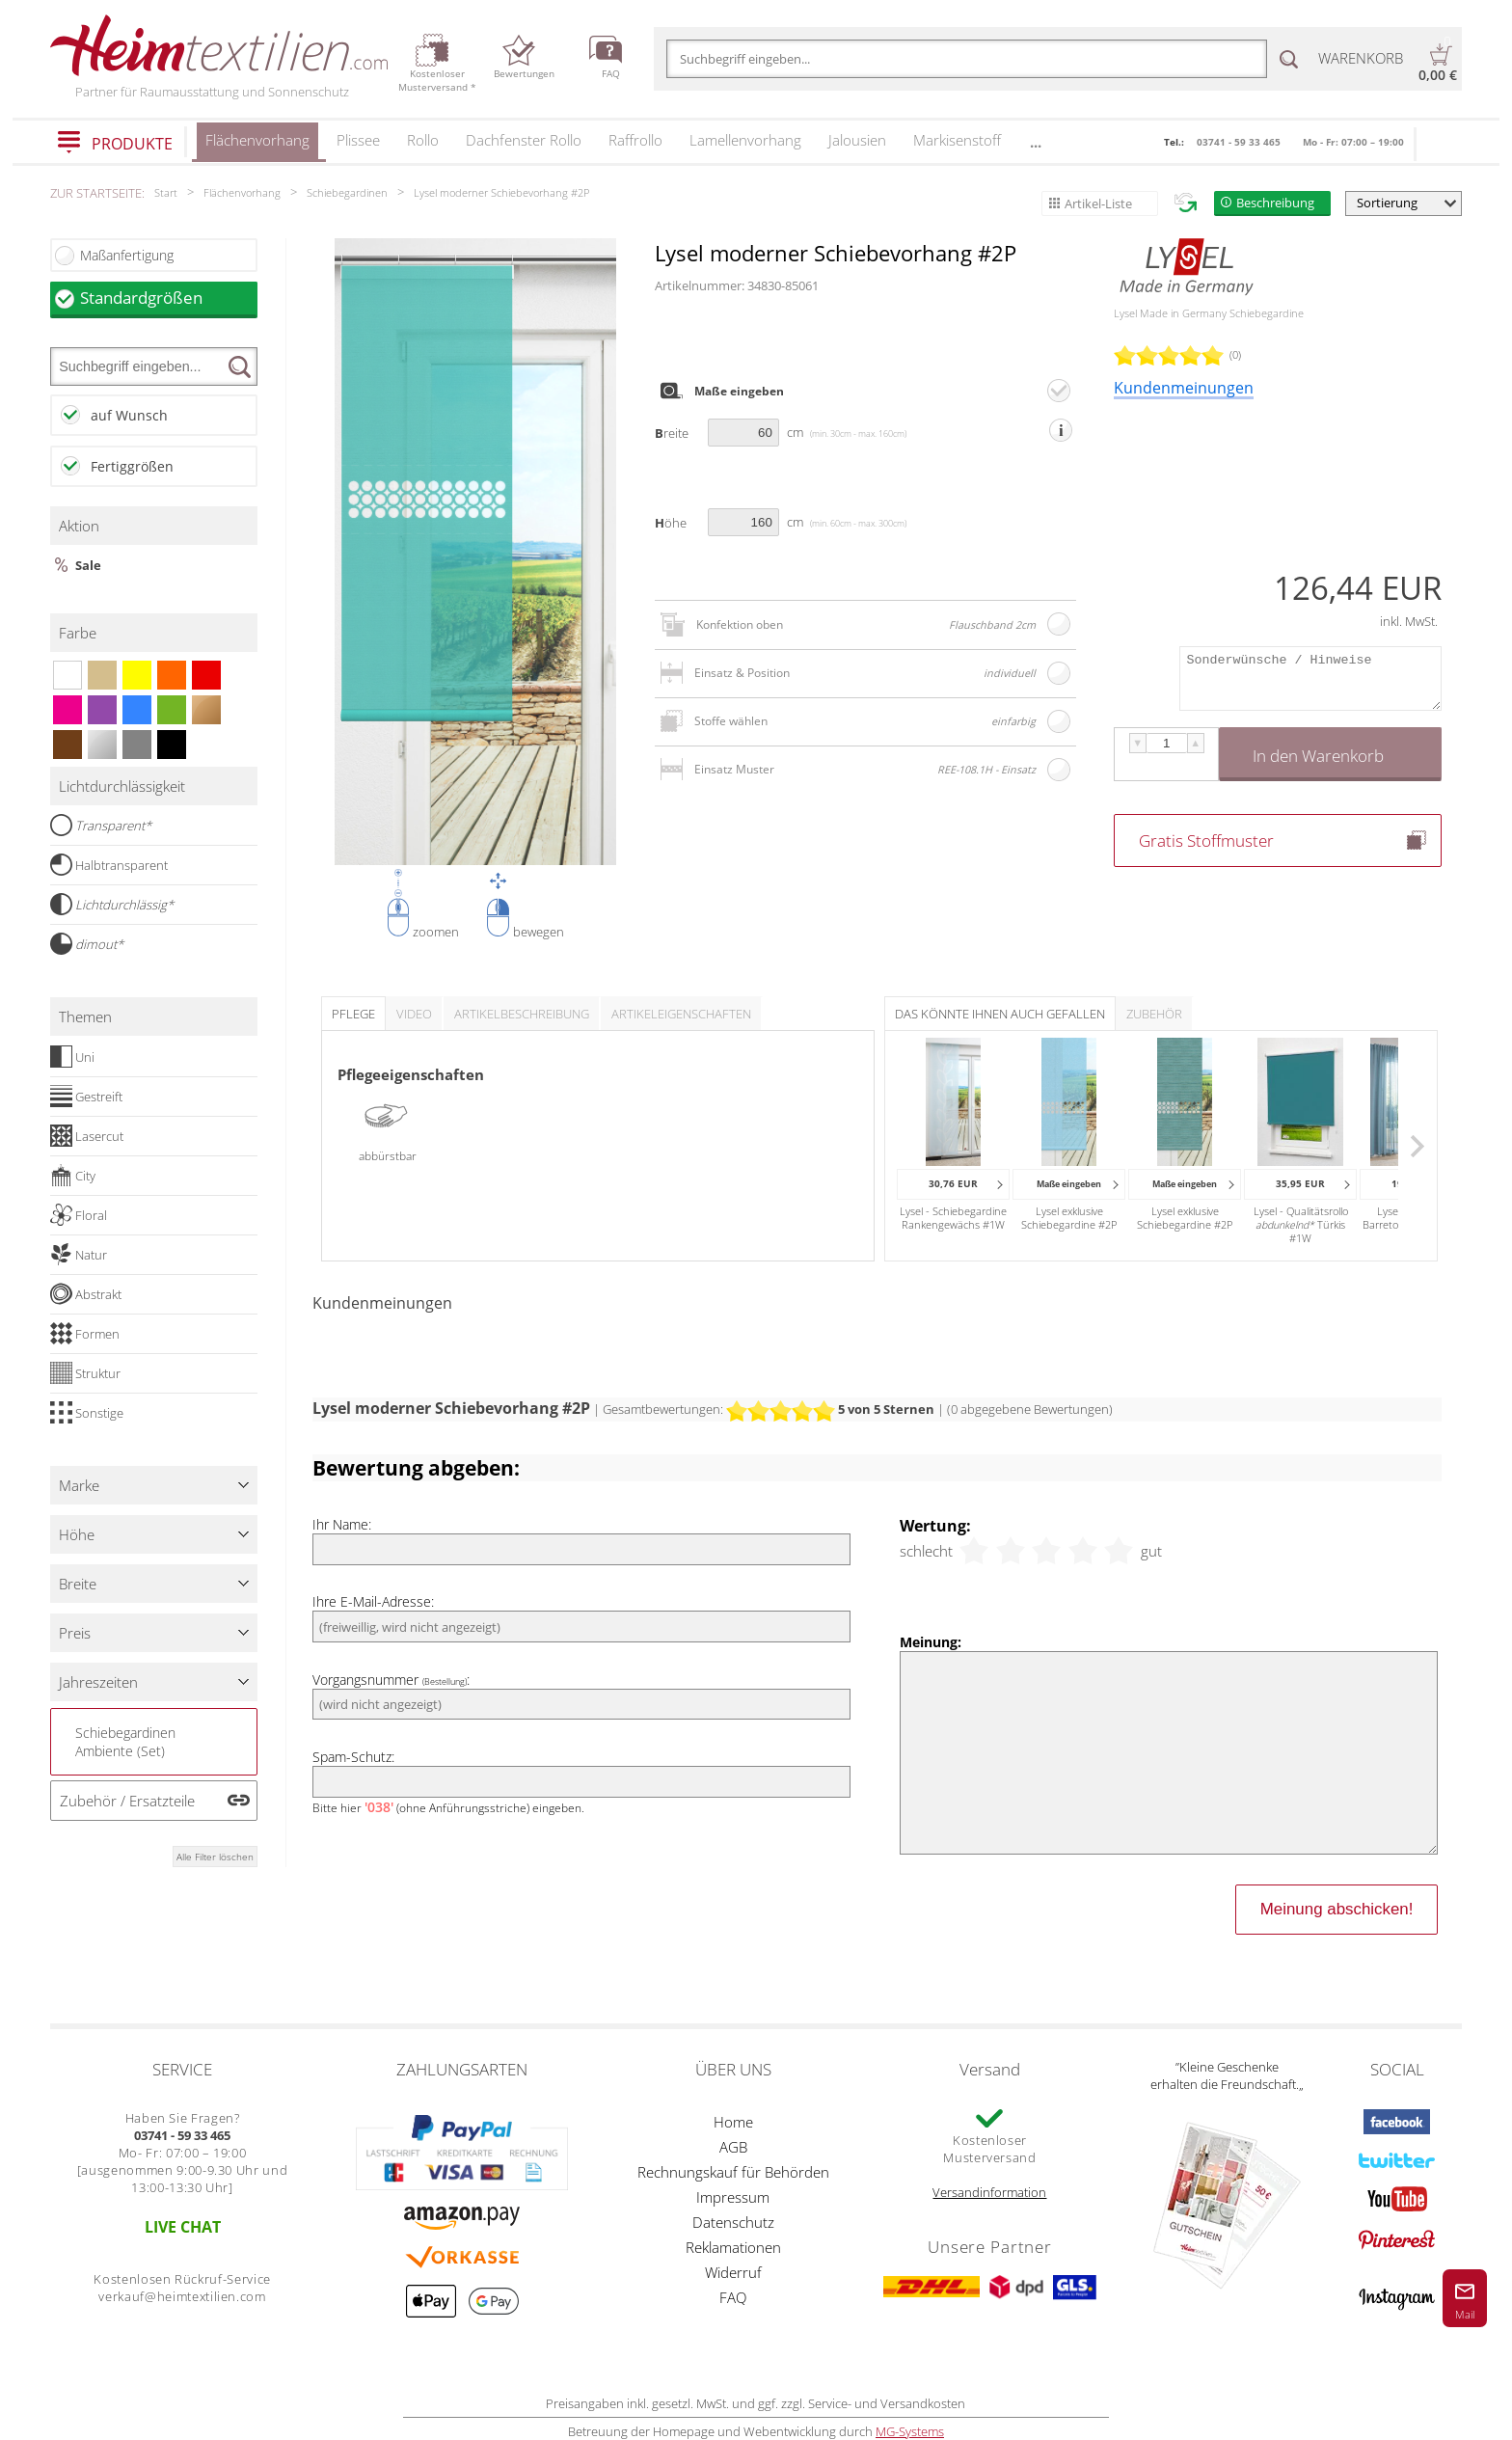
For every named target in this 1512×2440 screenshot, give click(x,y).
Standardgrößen (168, 297)
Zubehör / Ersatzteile (127, 1800)
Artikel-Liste (1098, 203)
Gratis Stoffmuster (1206, 840)
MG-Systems (910, 2431)
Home (733, 2121)
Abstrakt (86, 1294)
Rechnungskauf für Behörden (733, 2172)
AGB (733, 2146)
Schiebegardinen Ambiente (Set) (125, 1741)
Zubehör (1154, 1013)
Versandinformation (989, 2192)
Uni (72, 1057)
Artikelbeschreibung (521, 1013)
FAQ (732, 2297)
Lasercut (86, 1136)
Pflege (353, 1013)
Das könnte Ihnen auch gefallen (1000, 1013)
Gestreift (86, 1096)
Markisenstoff (957, 139)
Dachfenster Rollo (523, 139)
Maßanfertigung (127, 255)
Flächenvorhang (257, 146)
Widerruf (733, 2272)
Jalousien (857, 139)
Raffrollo (635, 139)
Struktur (85, 1373)
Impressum (733, 2197)
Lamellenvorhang (745, 139)
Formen (85, 1333)
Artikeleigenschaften (681, 1013)
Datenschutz (733, 2222)
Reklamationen (733, 2247)
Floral (78, 1215)
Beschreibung (1275, 202)
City (72, 1175)
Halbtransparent (109, 865)
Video (414, 1013)
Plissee (358, 139)
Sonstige (86, 1412)
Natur (78, 1254)
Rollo (423, 139)
